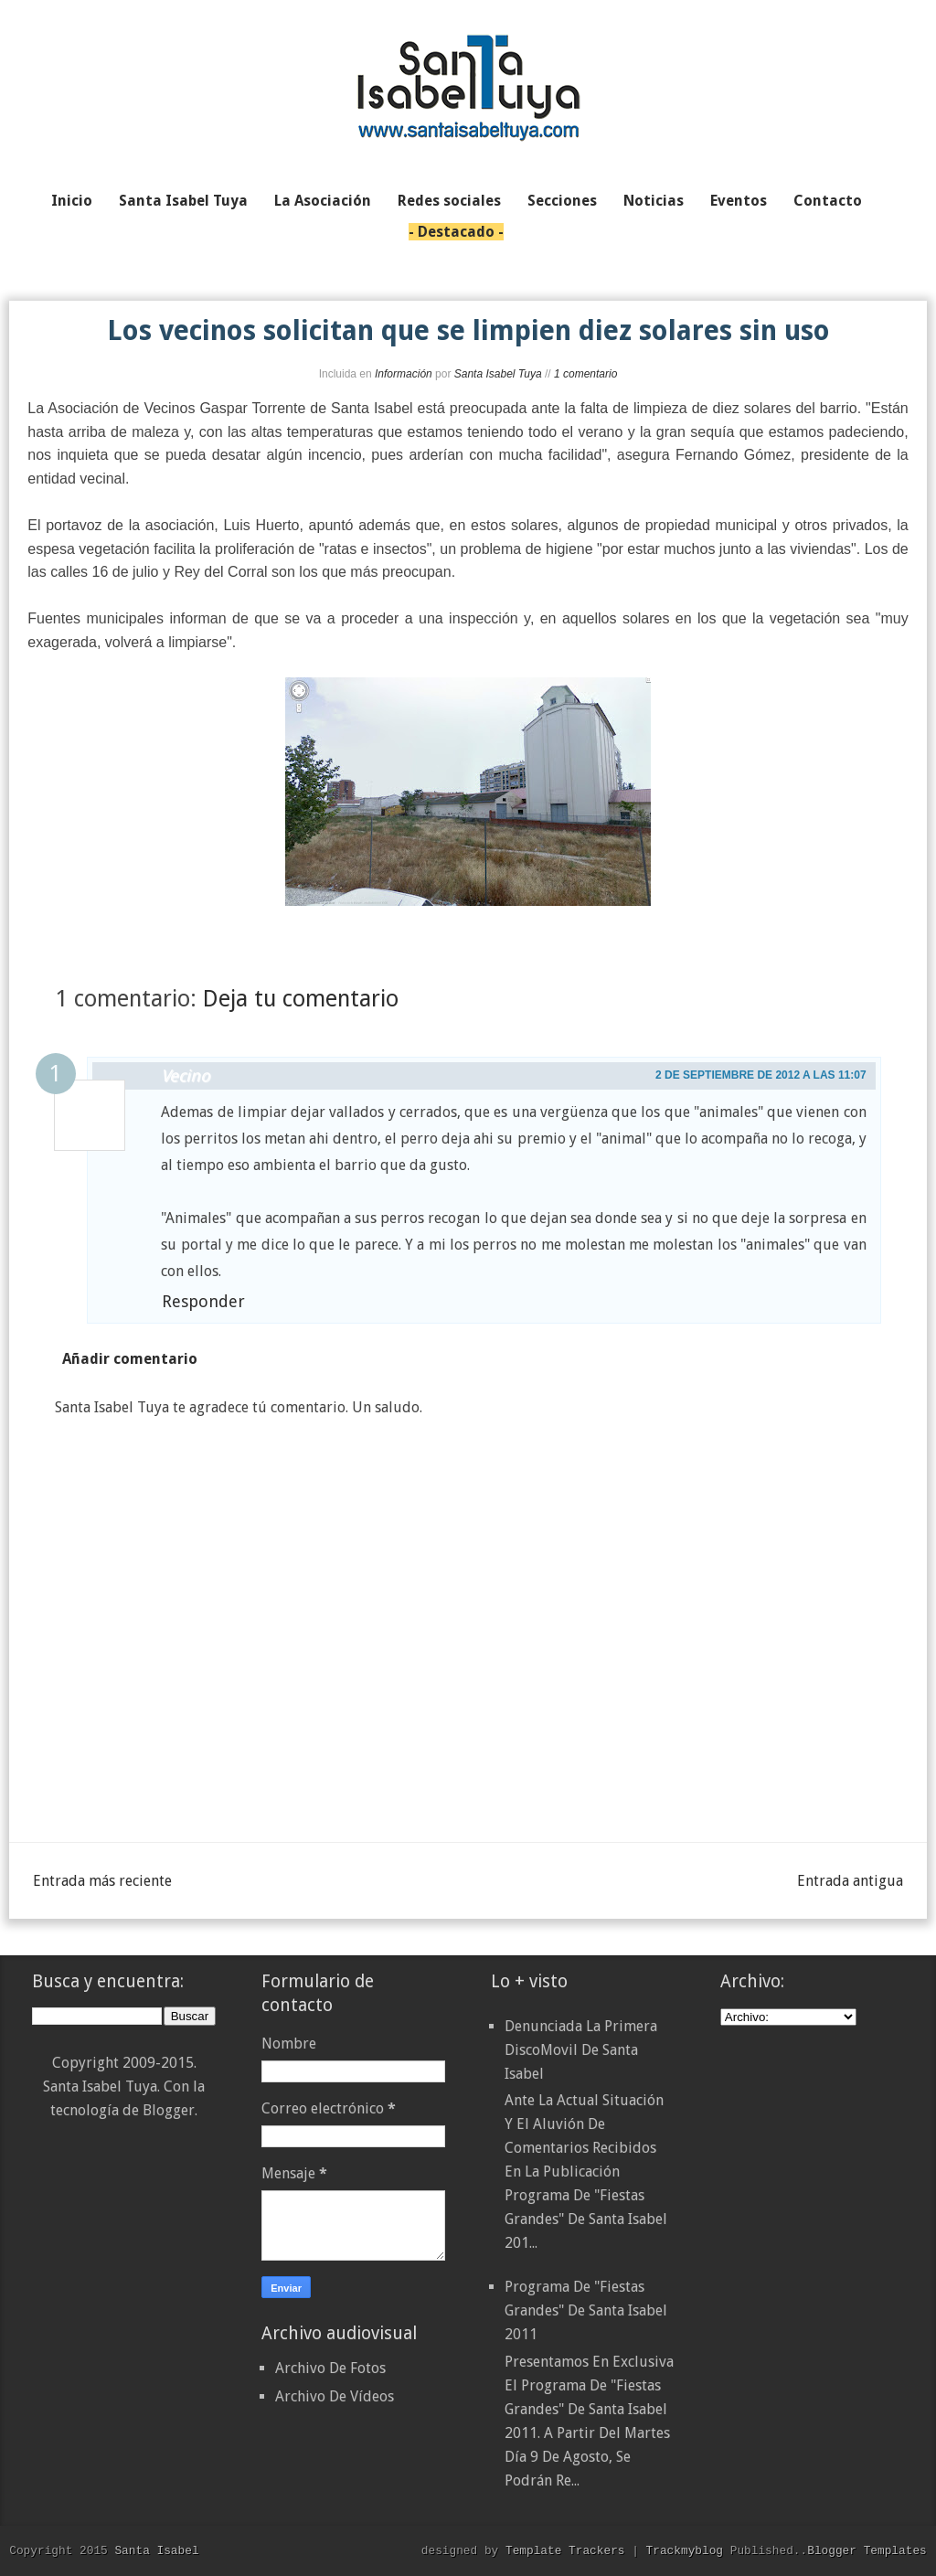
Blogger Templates (867, 2550)
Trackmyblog (684, 2550)
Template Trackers (565, 2550)
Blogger (169, 2110)
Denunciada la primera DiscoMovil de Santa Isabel (581, 2049)
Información (403, 373)
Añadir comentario (129, 1359)
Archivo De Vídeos (334, 2396)
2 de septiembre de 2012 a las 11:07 (761, 1075)
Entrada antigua (850, 1880)
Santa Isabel (156, 2550)
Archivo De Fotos (330, 2368)
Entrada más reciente (102, 1880)
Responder (203, 1301)
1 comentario (585, 373)
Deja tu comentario (301, 998)
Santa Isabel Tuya (498, 373)
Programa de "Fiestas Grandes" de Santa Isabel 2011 (586, 2310)
